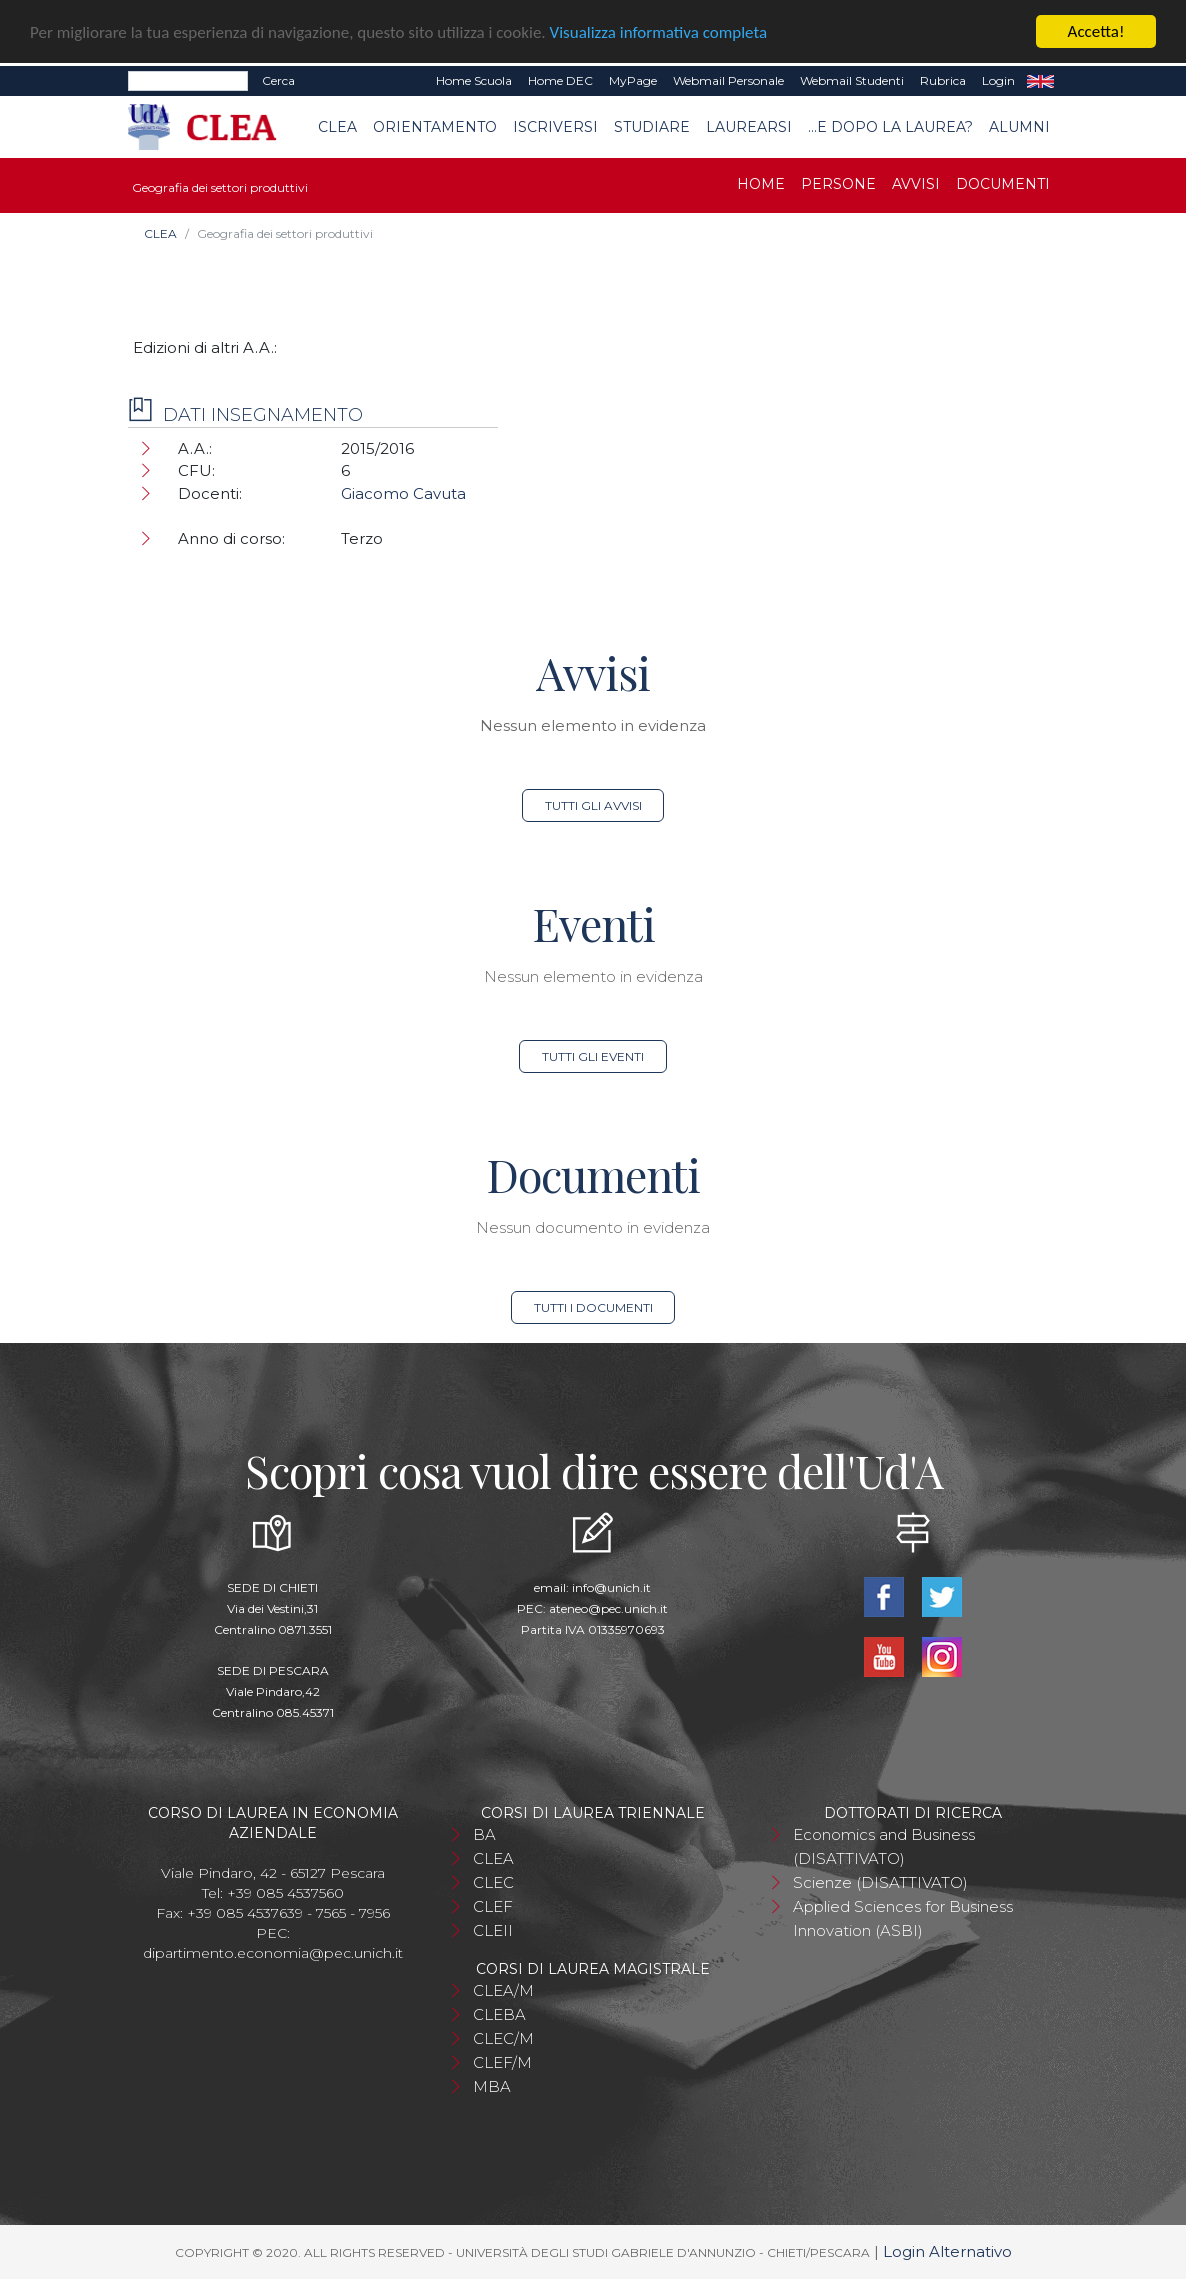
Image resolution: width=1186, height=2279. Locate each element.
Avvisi (916, 184)
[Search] (188, 81)
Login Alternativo (947, 2251)
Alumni (1019, 126)
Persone (838, 184)
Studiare (652, 126)
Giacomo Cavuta (403, 493)
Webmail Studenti (852, 80)
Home (761, 184)
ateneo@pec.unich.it (608, 1608)
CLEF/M (502, 2062)
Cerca (278, 80)
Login (998, 80)
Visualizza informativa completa (659, 31)
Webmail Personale (728, 80)
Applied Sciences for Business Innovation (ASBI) (903, 1918)
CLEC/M (503, 2038)
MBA (492, 2086)
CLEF (493, 1906)
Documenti (1003, 184)
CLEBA (499, 2014)
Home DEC (560, 80)
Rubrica (943, 80)
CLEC (493, 1882)
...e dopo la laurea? (890, 126)
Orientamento (435, 126)
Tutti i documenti (593, 1307)
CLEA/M (503, 1990)
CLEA (337, 126)
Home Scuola (474, 80)
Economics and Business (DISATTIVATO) (884, 1846)
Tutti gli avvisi (593, 805)
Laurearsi (749, 126)
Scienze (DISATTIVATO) (880, 1882)
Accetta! (1096, 31)
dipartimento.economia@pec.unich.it (273, 1953)
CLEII (493, 1930)
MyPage (633, 80)
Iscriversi (555, 126)
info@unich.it (611, 1587)
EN (1040, 81)
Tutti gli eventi (593, 1056)
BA (484, 1834)
